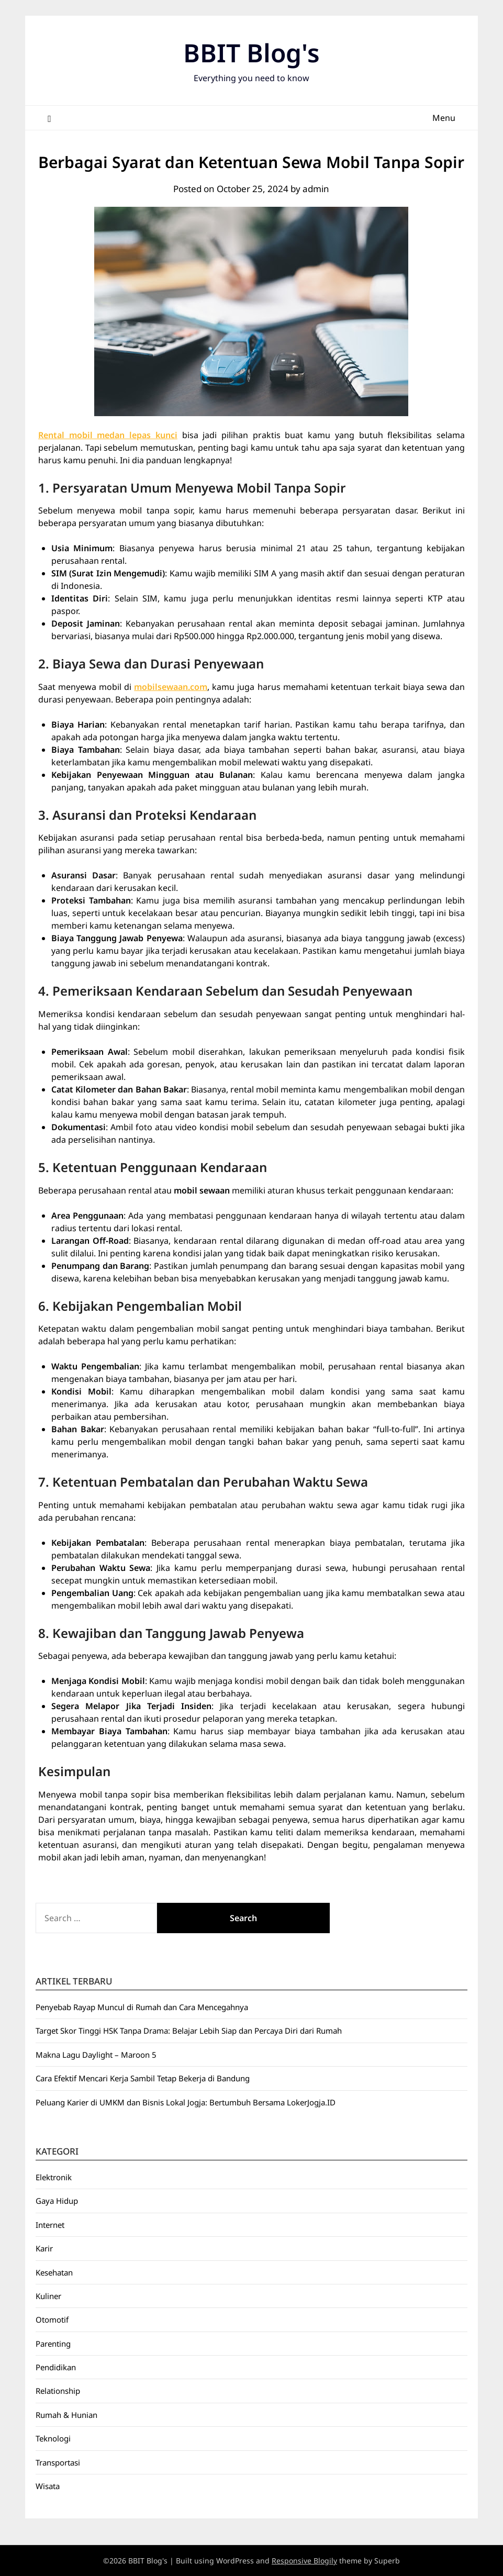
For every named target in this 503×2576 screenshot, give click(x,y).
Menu (443, 118)
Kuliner (48, 2296)
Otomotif (52, 2319)
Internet (50, 2225)
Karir (44, 2248)
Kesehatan (54, 2272)
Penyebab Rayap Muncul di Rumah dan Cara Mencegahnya (142, 2007)
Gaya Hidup (57, 2200)
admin (316, 189)
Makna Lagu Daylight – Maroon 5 (96, 2054)
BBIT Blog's (251, 53)
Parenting (53, 2343)
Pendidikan (56, 2367)
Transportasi (58, 2462)
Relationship (58, 2390)
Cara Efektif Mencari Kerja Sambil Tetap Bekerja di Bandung (143, 2078)
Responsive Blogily (304, 2561)
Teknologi (53, 2438)
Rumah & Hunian (66, 2415)
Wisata (48, 2486)
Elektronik (54, 2177)
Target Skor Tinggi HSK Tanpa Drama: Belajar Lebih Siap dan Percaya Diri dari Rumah (189, 2030)
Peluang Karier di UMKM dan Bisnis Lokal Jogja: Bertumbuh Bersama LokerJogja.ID (186, 2102)
